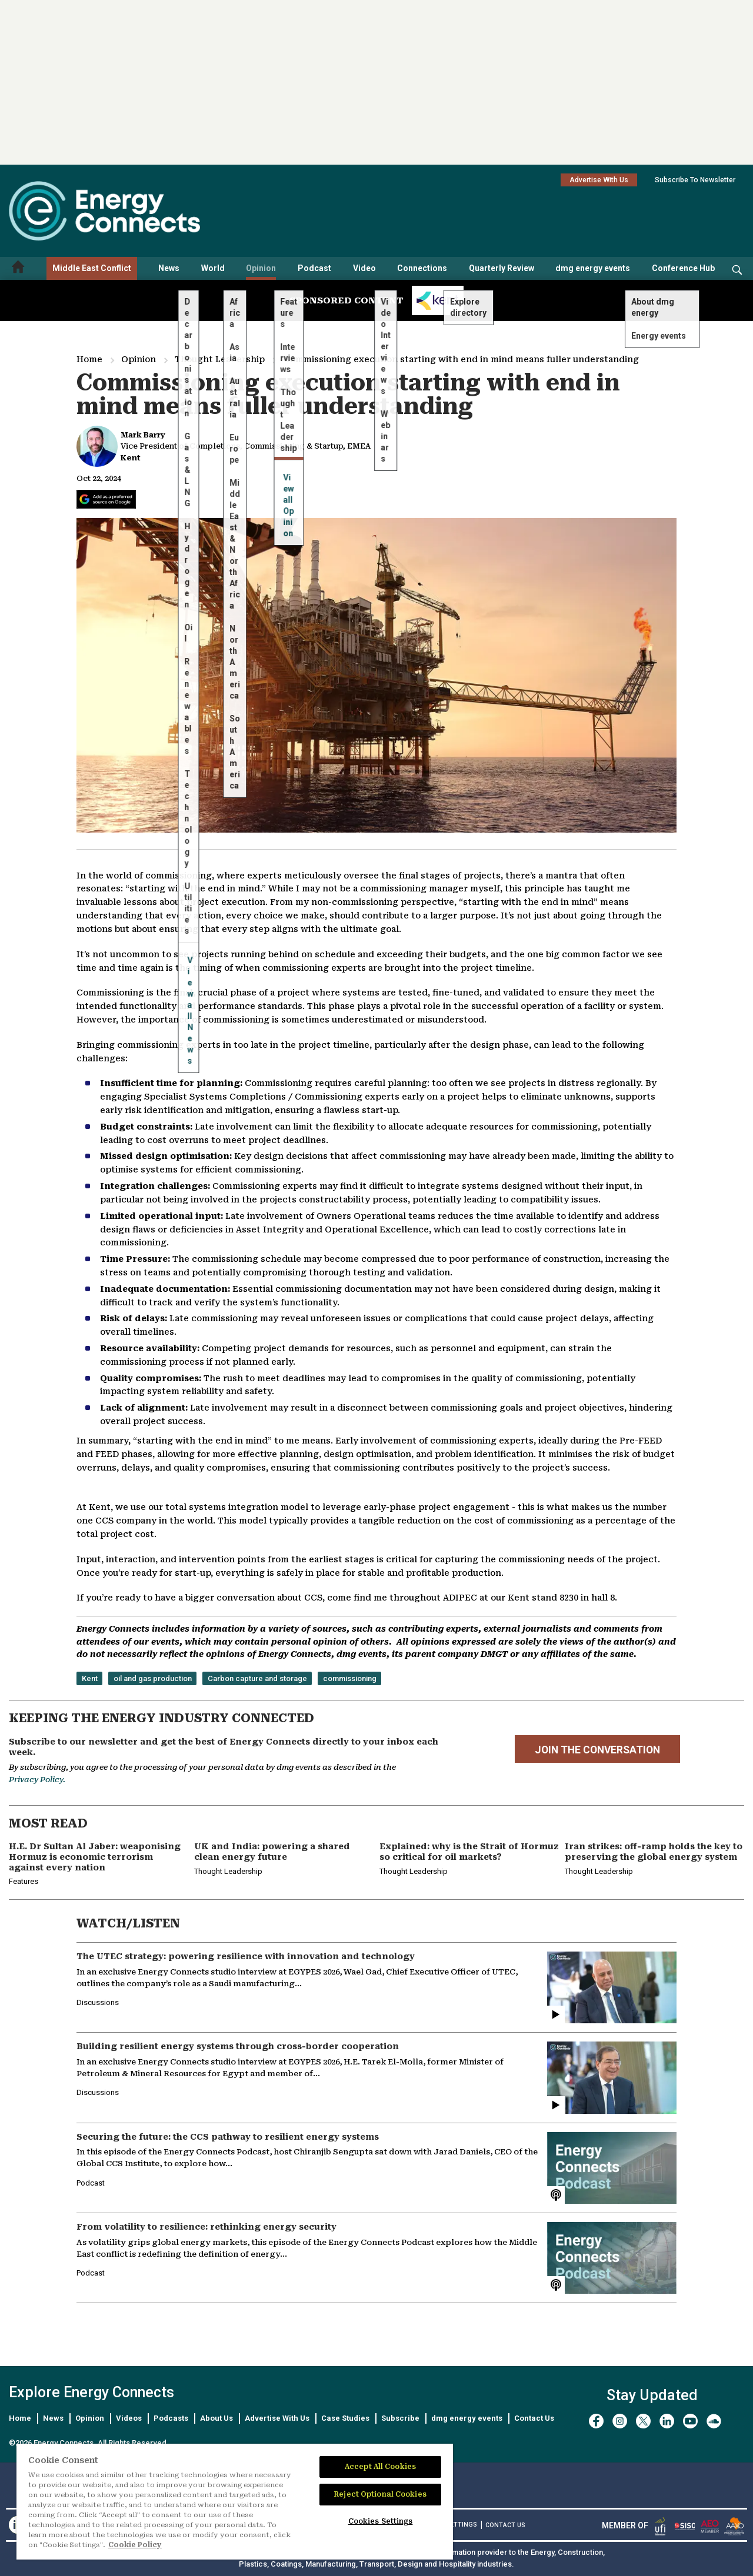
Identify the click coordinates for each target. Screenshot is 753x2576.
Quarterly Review (501, 268)
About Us (216, 2418)
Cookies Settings (380, 2521)
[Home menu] (18, 268)
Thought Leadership (220, 359)
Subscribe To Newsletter (695, 180)
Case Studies (345, 2418)
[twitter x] (643, 2421)
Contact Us (534, 2418)
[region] (234, 2502)
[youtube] (690, 2421)
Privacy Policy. (37, 1779)
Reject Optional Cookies (380, 2494)
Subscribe (400, 2418)
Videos (129, 2418)
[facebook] (596, 2421)
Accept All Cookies (380, 2467)
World (213, 268)
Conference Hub (683, 268)
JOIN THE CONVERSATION (597, 1750)
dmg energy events (592, 268)
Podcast (314, 268)
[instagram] (619, 2421)
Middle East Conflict (91, 268)
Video (364, 268)
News (168, 268)
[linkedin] (666, 2421)
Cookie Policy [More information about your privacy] (135, 2545)
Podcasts (171, 2418)
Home (89, 359)
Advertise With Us (598, 180)
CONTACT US (505, 2525)
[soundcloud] (714, 2421)
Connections (422, 268)
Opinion (261, 268)
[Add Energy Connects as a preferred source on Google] (106, 499)
